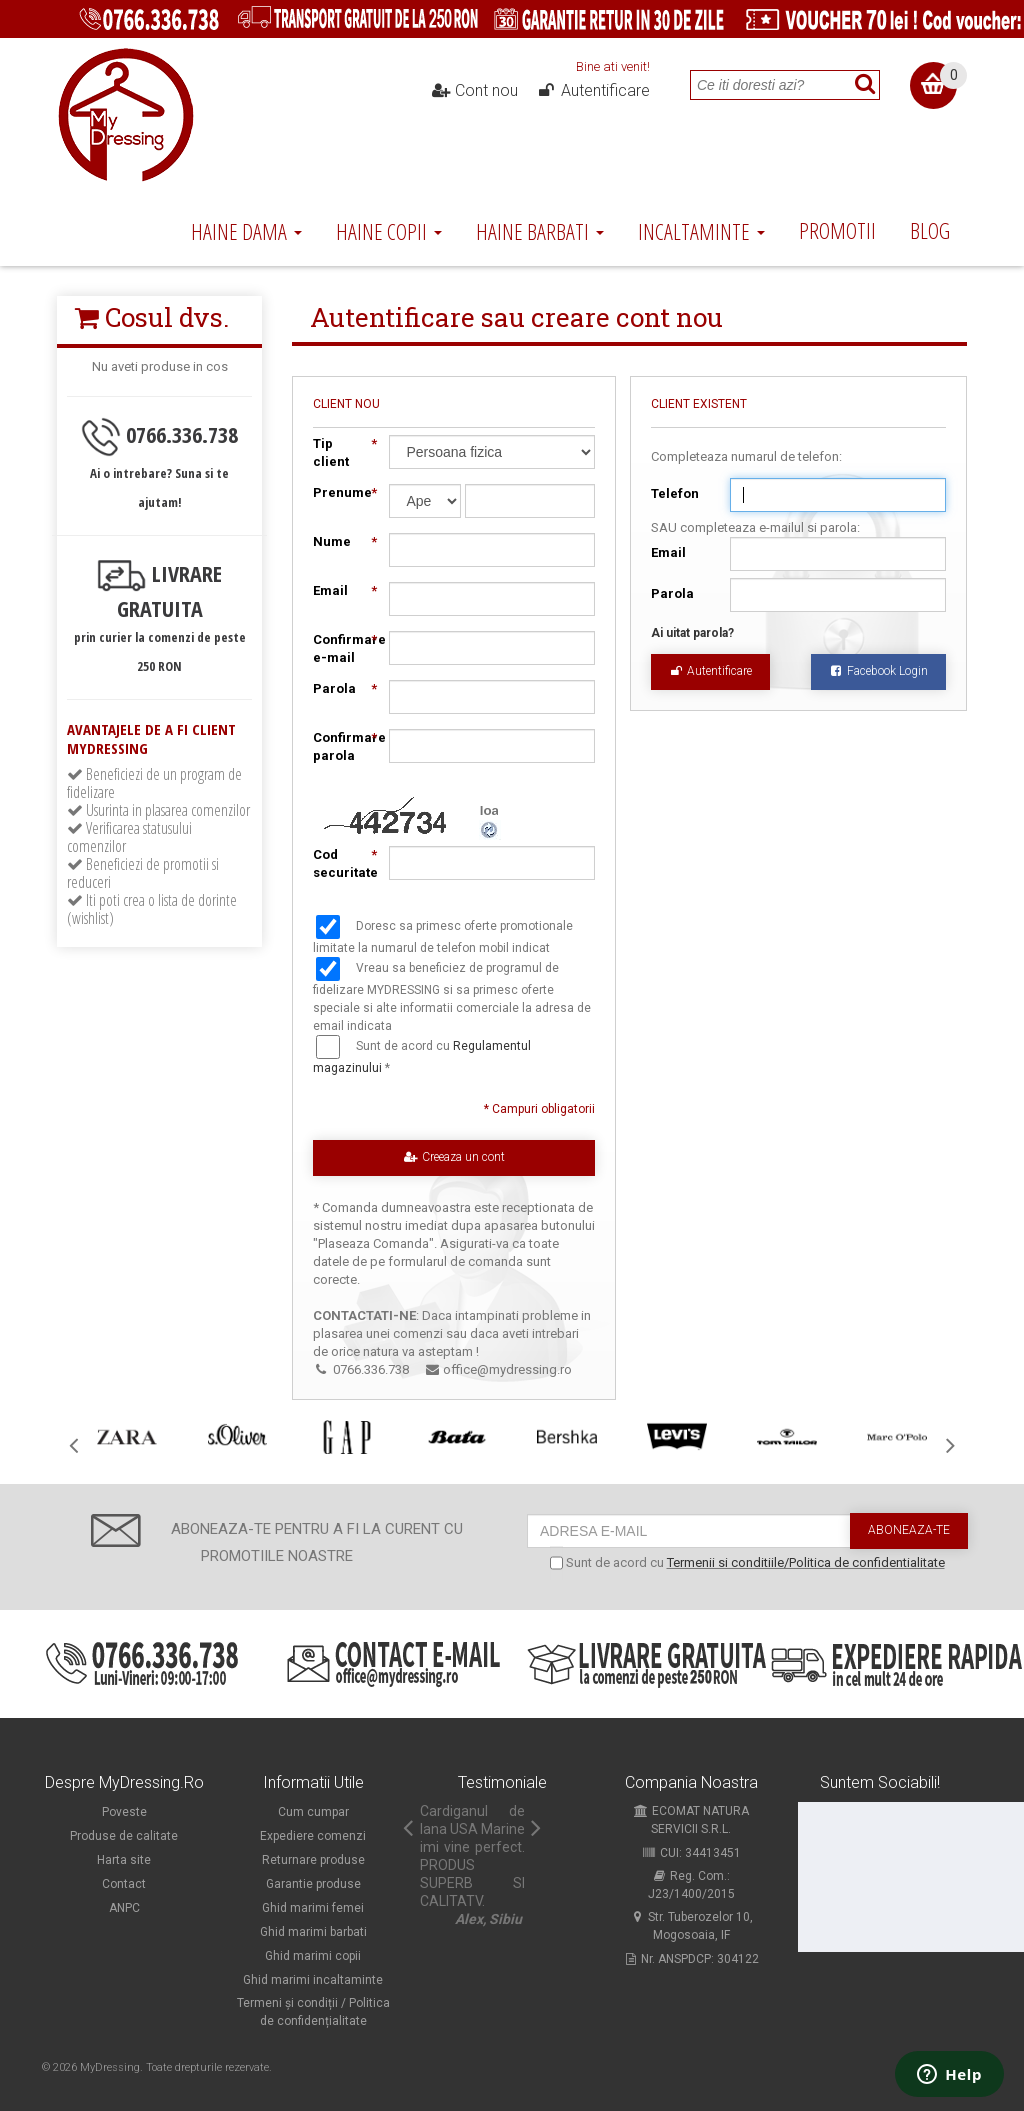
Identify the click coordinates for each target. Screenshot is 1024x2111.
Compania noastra (691, 1783)
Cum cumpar (313, 1812)
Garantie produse (313, 1884)
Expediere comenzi (313, 1836)
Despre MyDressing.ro (124, 1783)
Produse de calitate (124, 1836)
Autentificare (593, 91)
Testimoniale (502, 1783)
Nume (341, 542)
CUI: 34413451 (690, 1853)
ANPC (124, 1908)
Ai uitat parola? (692, 633)
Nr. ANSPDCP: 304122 (691, 1959)
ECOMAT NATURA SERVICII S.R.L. (690, 1820)
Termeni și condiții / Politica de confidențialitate (313, 2012)
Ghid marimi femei (313, 1908)
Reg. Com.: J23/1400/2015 (691, 1885)
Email (668, 552)
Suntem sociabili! (880, 1783)
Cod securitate (341, 863)
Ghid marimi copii (313, 1956)
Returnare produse (313, 1860)
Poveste (124, 1812)
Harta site (124, 1860)
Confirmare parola (341, 746)
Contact (124, 1884)
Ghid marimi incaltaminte (313, 1980)
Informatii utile (313, 1783)
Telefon (675, 493)
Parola (672, 593)
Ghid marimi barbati (313, 1932)
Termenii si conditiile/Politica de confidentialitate (806, 1562)
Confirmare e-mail (341, 648)
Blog (930, 230)
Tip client (341, 452)
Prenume (341, 493)
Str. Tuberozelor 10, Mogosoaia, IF (690, 1926)
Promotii (837, 230)
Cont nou (475, 91)
